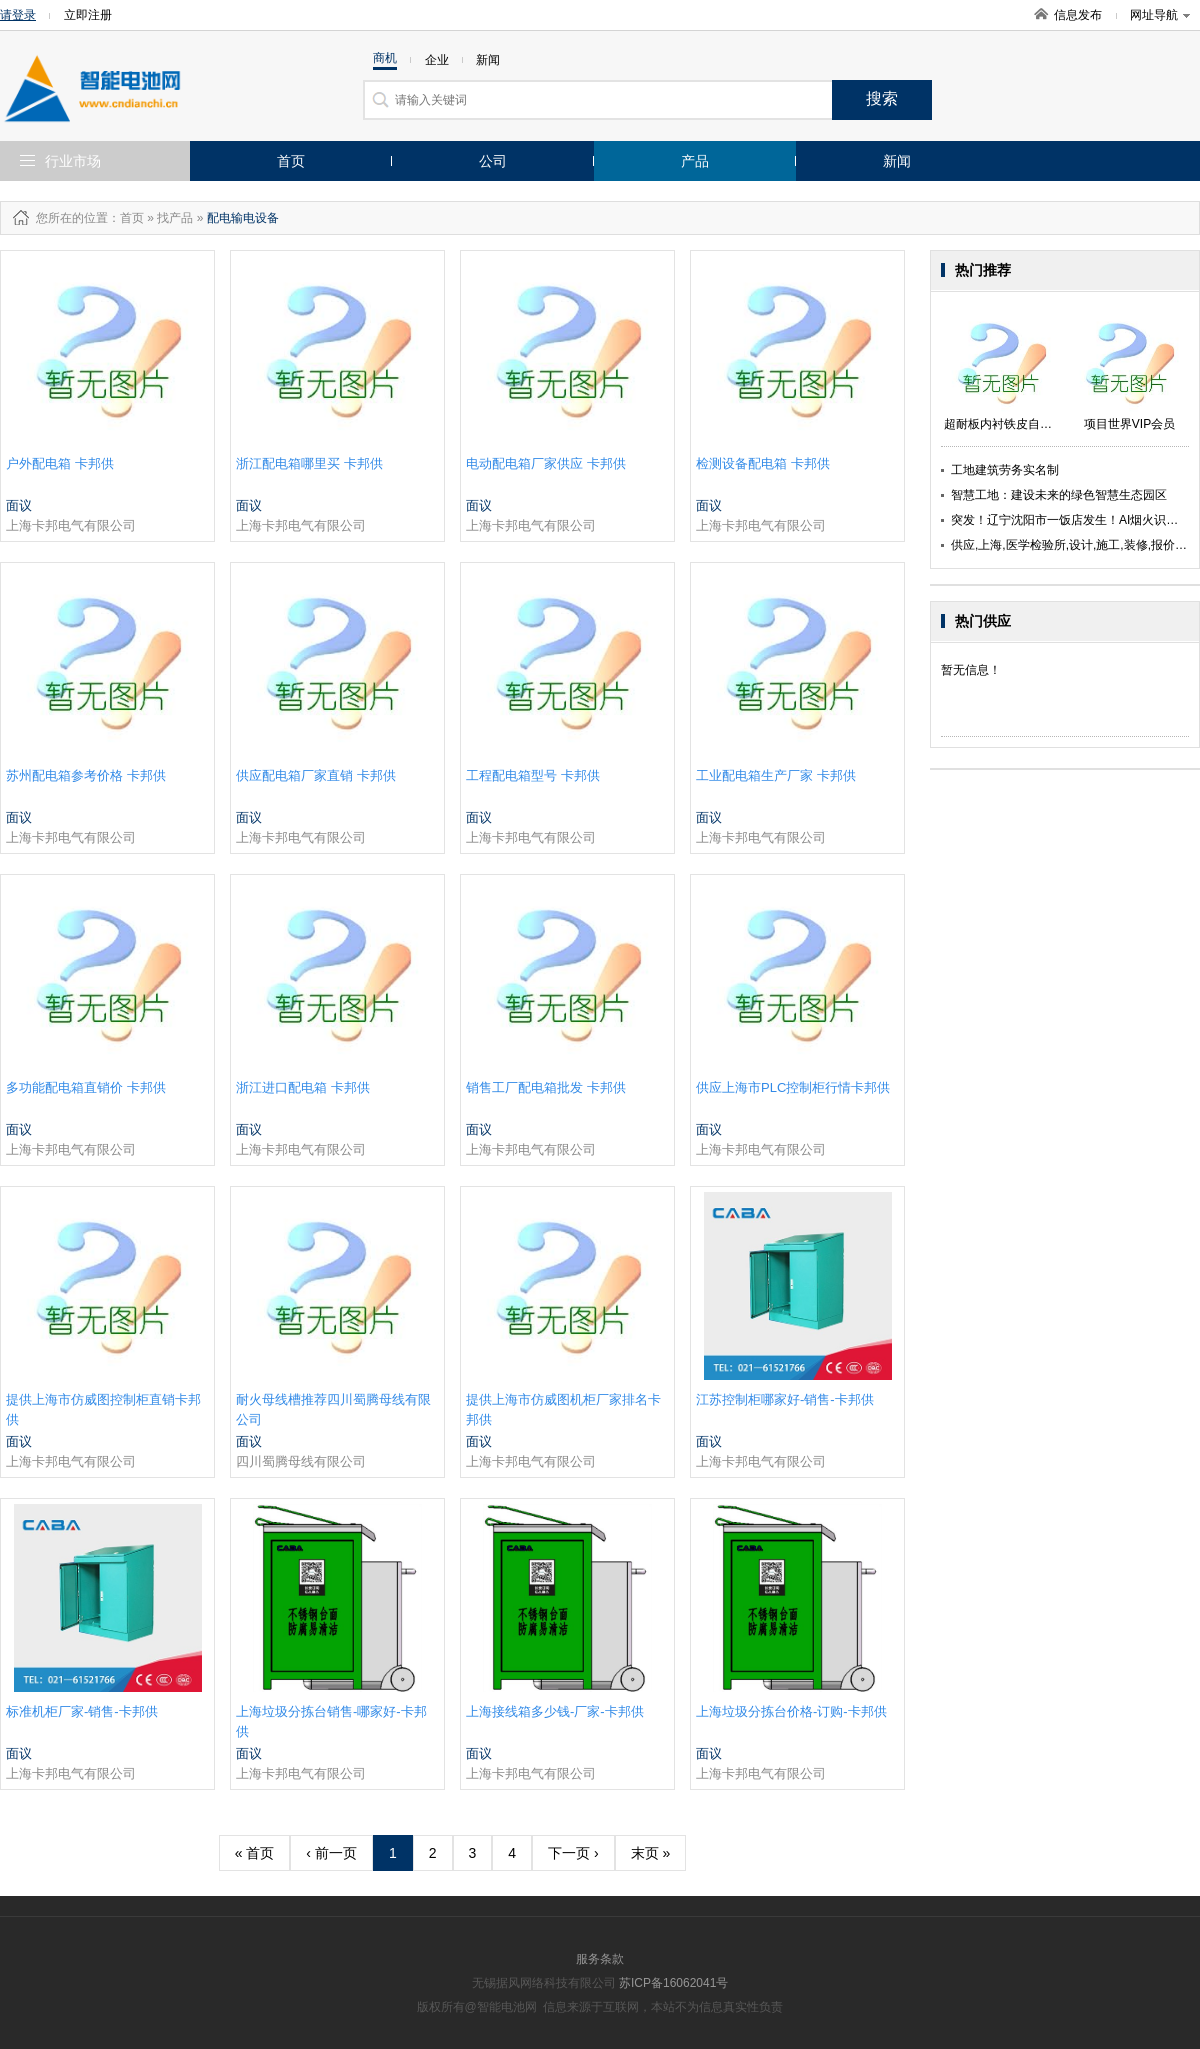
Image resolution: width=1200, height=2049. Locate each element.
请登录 (18, 15)
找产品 (175, 218)
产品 (695, 161)
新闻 (897, 161)
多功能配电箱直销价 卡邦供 (86, 1087)
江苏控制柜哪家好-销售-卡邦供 (785, 1399)
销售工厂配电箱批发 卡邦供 (546, 1087)
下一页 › (573, 1853)
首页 (291, 161)
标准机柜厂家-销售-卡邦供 (82, 1711)
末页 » (651, 1853)
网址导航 (1160, 15)
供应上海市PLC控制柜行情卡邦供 (793, 1087)
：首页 (126, 218)
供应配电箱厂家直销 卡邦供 (316, 775)
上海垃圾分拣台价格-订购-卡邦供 (791, 1711)
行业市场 (73, 161)
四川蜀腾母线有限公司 (301, 1461)
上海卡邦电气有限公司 (71, 525)
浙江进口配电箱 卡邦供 (303, 1087)
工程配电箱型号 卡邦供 (533, 775)
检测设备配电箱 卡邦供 (763, 463)
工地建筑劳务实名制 (1005, 470)
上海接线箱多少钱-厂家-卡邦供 (555, 1711)
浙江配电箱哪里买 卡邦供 (309, 463)
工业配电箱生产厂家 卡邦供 (776, 775)
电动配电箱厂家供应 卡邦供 (546, 463)
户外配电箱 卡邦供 (60, 463)
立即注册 (88, 15)
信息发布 (1078, 15)
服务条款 (600, 1959)
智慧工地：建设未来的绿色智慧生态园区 (1059, 495)
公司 (493, 161)
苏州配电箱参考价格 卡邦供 (86, 775)
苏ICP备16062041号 (673, 1983)
